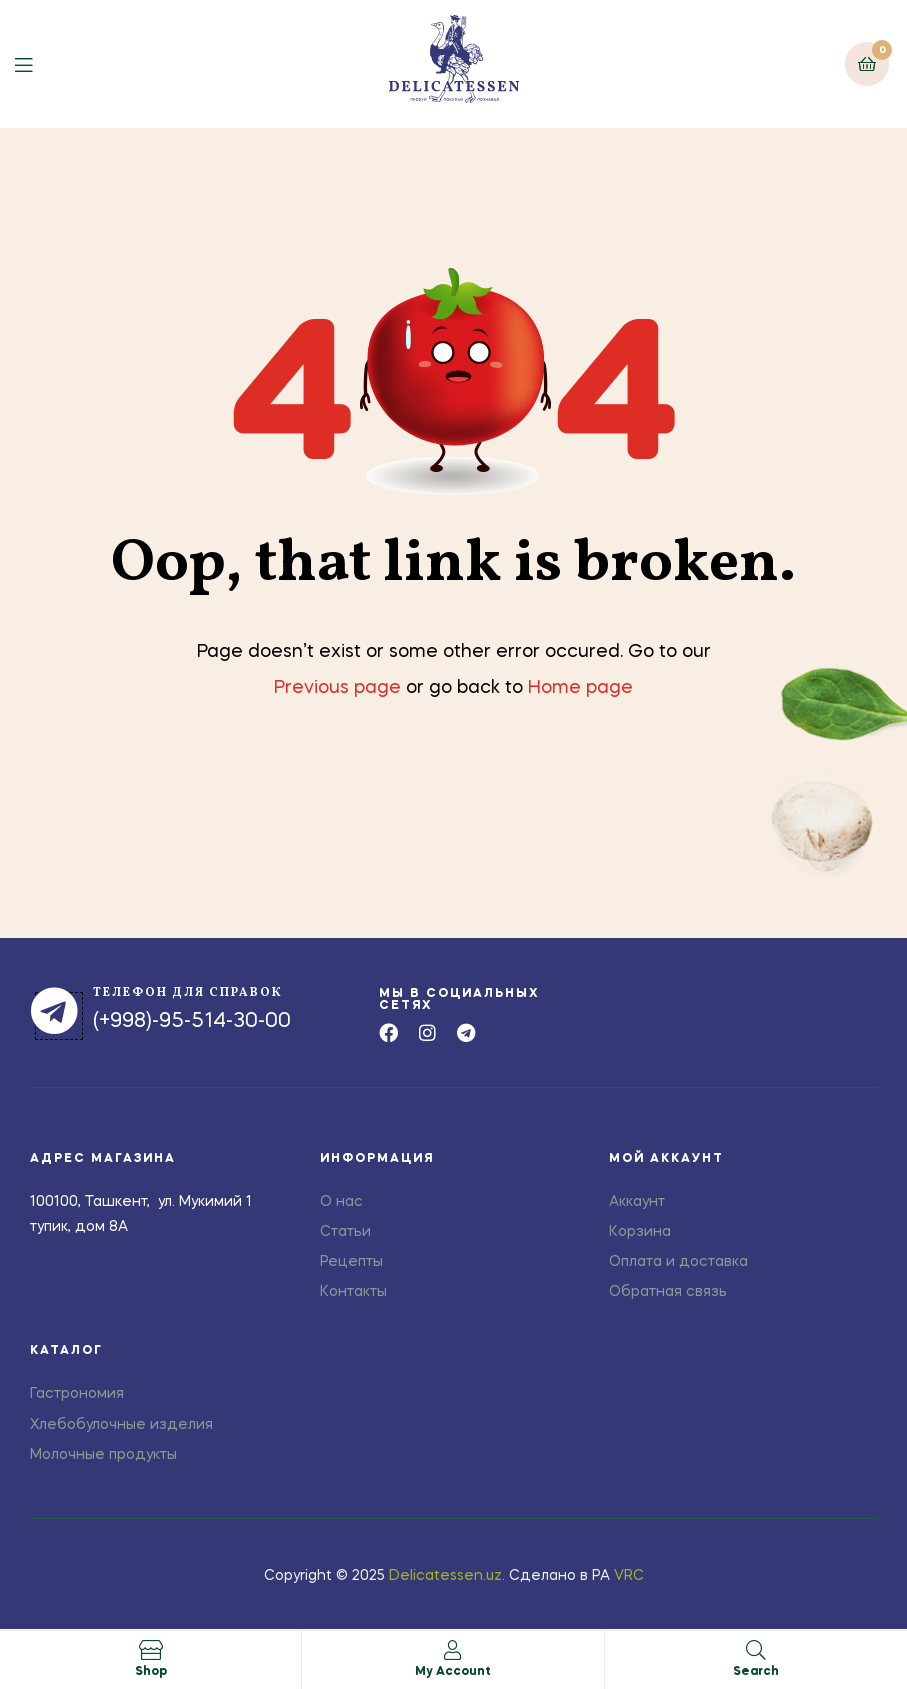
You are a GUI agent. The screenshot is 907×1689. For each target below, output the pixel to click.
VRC (629, 1576)
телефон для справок (188, 993)
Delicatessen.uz (445, 1576)
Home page (580, 688)
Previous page (337, 688)
